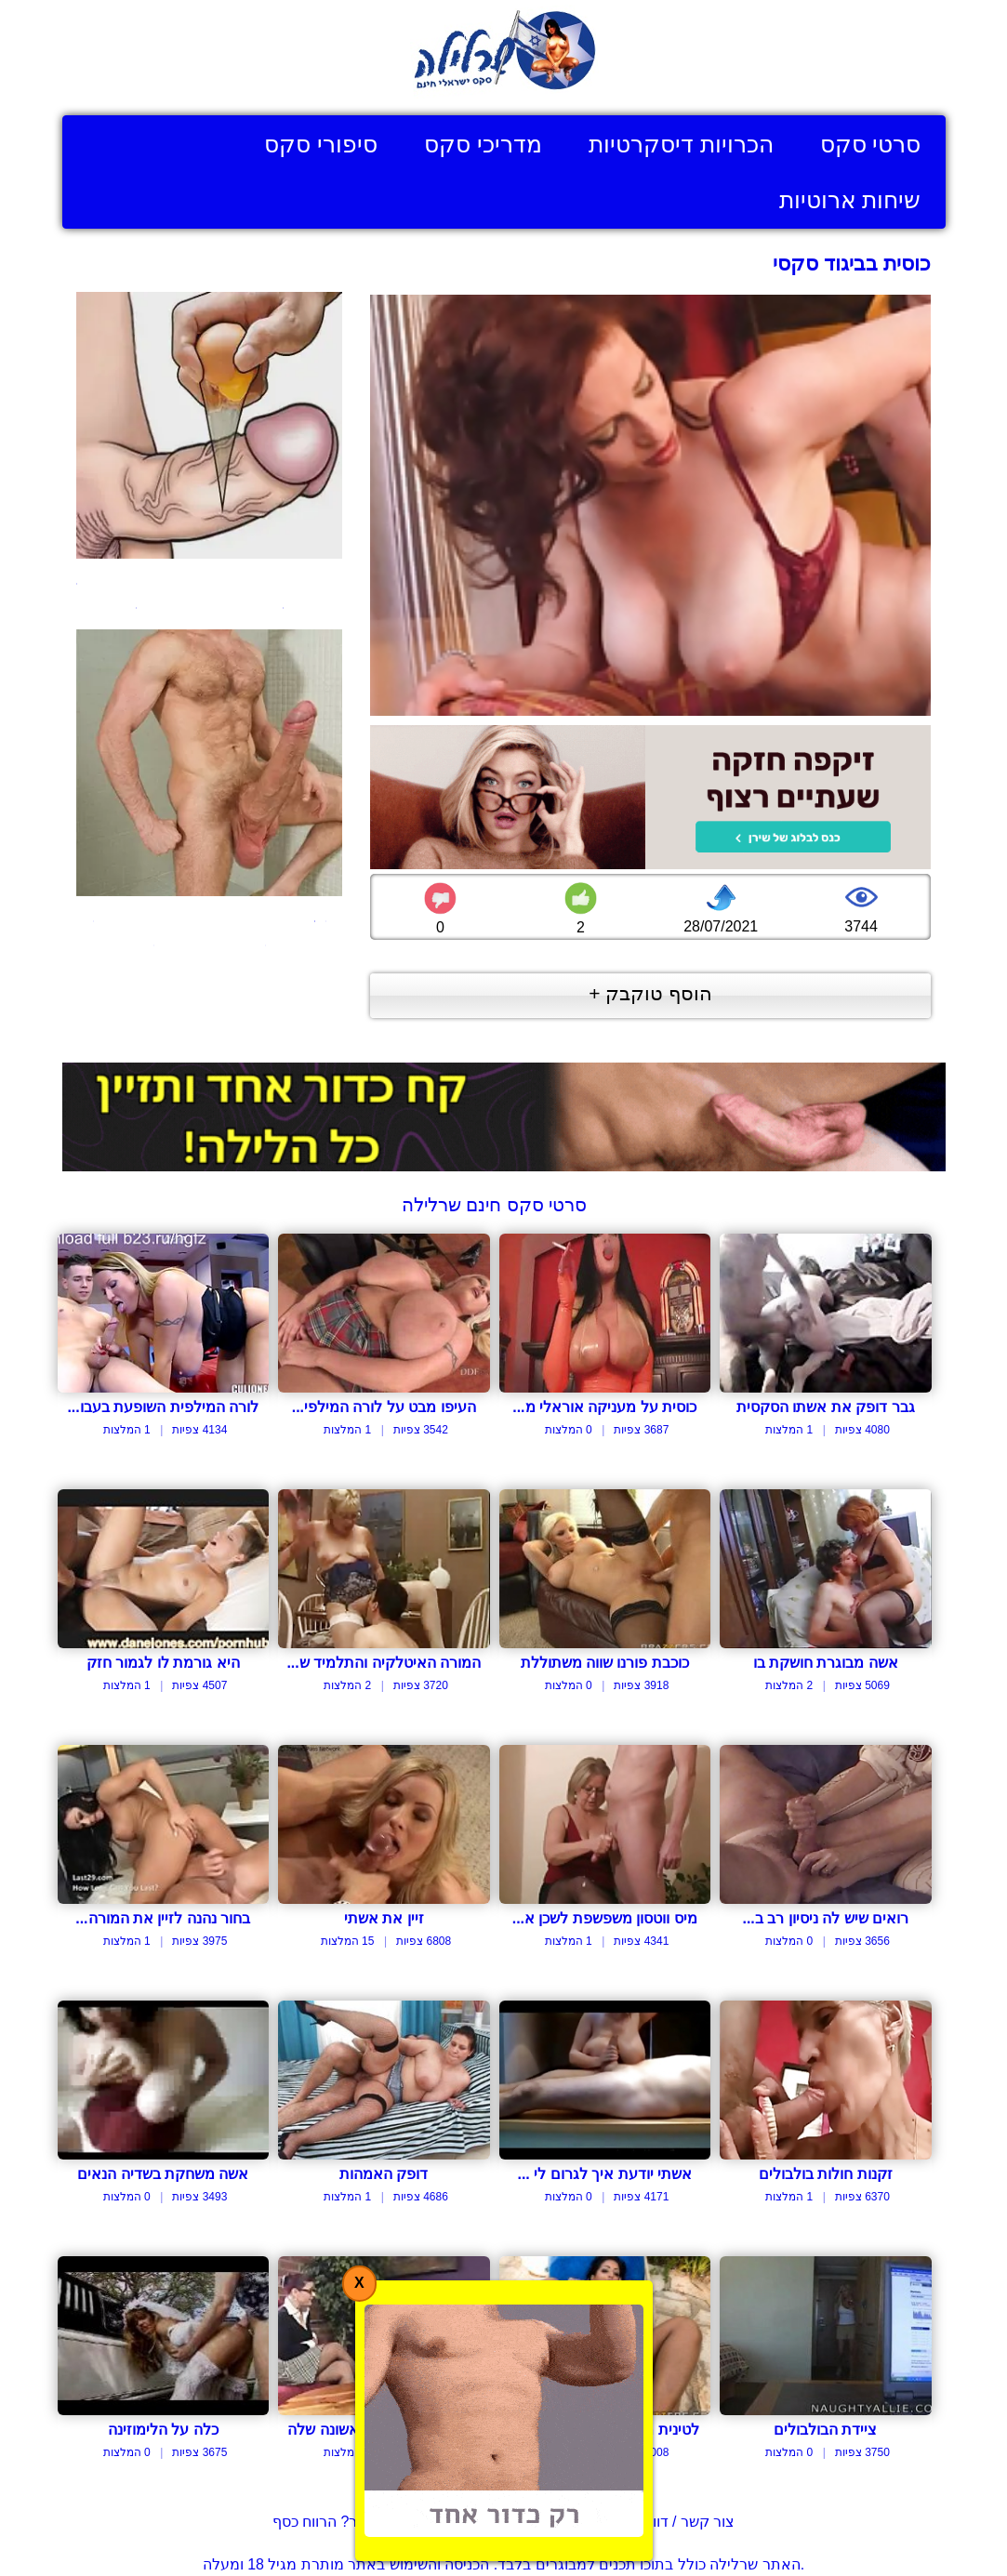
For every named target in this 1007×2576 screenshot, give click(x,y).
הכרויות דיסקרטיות (681, 144)
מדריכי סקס (483, 144)
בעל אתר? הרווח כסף (340, 2522)
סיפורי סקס (321, 144)
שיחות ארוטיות (850, 200)
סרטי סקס (870, 144)
